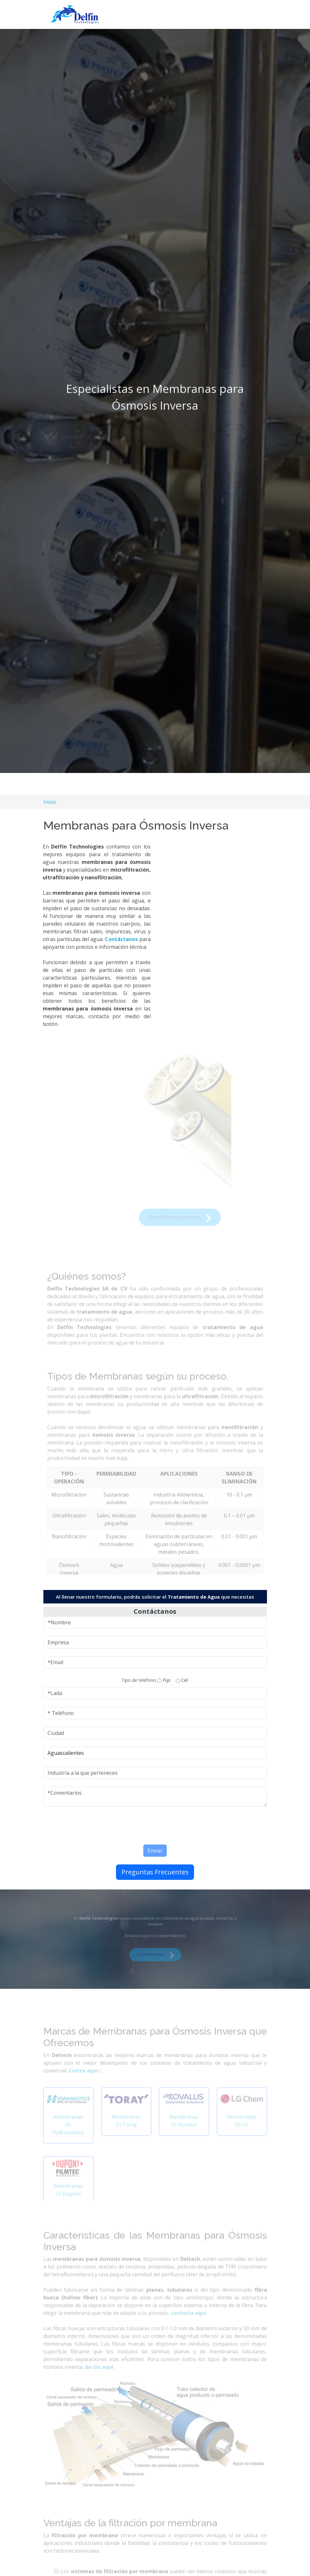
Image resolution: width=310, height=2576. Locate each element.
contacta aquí (188, 2322)
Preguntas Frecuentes (155, 1875)
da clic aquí (99, 2376)
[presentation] (129, 1827)
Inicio (49, 801)
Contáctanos (115, 942)
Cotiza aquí (83, 2080)
